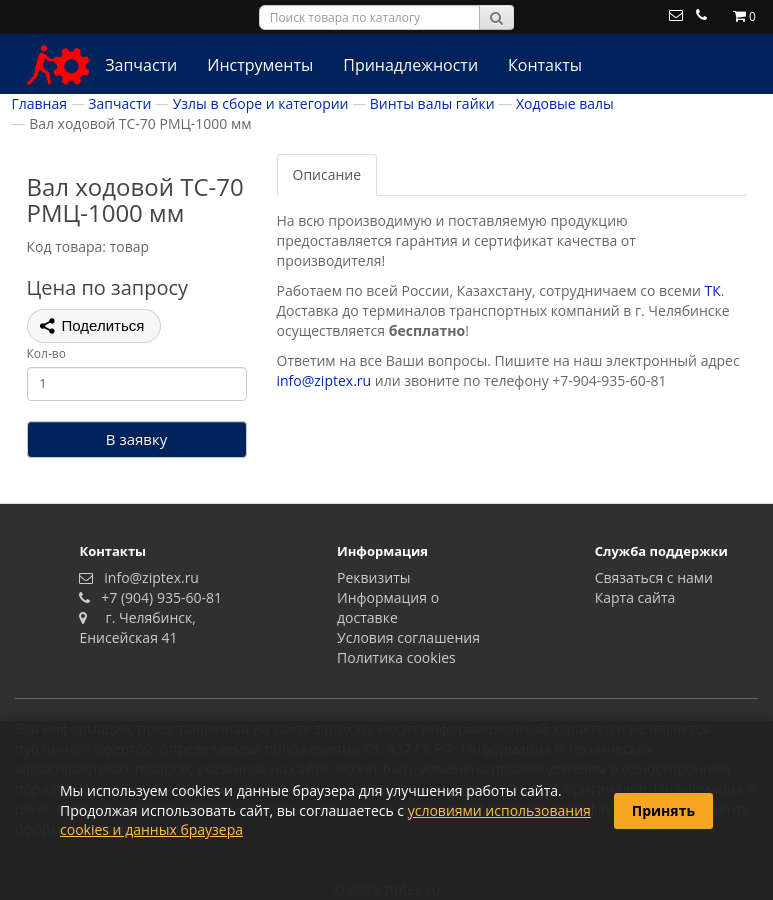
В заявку (136, 439)
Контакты (545, 65)
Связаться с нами (654, 577)
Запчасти (141, 65)
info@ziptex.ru (324, 380)
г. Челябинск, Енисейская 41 (137, 627)
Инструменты (260, 65)
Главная (40, 103)
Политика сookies (396, 657)
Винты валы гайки (432, 103)
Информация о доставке (388, 607)
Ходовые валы (565, 103)
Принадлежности (410, 65)
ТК (713, 290)
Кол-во (46, 353)
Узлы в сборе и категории (261, 103)
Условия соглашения (408, 637)
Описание (327, 174)
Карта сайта (635, 597)
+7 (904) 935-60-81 (158, 597)
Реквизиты (373, 577)
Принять (663, 810)
